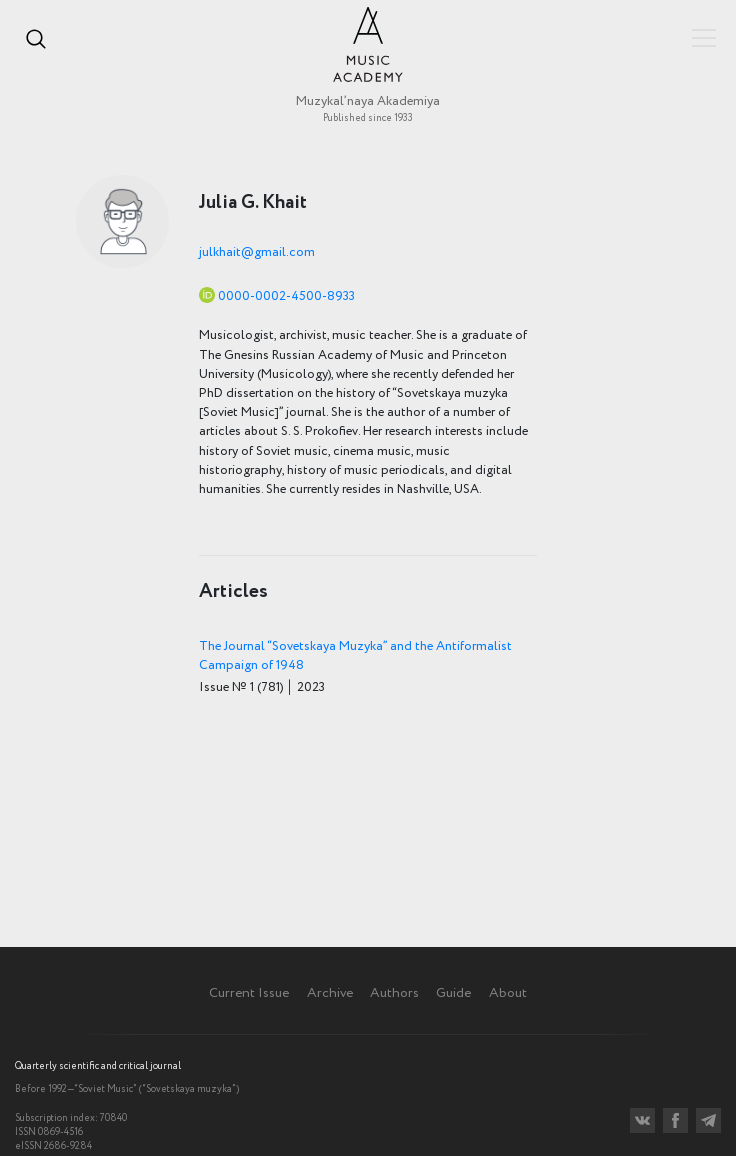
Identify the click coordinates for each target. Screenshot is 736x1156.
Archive (330, 993)
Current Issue (249, 993)
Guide (453, 993)
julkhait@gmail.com (257, 252)
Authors (394, 993)
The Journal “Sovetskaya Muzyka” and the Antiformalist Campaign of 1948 (355, 656)
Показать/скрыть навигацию (704, 38)
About (508, 993)
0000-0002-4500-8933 (286, 296)
